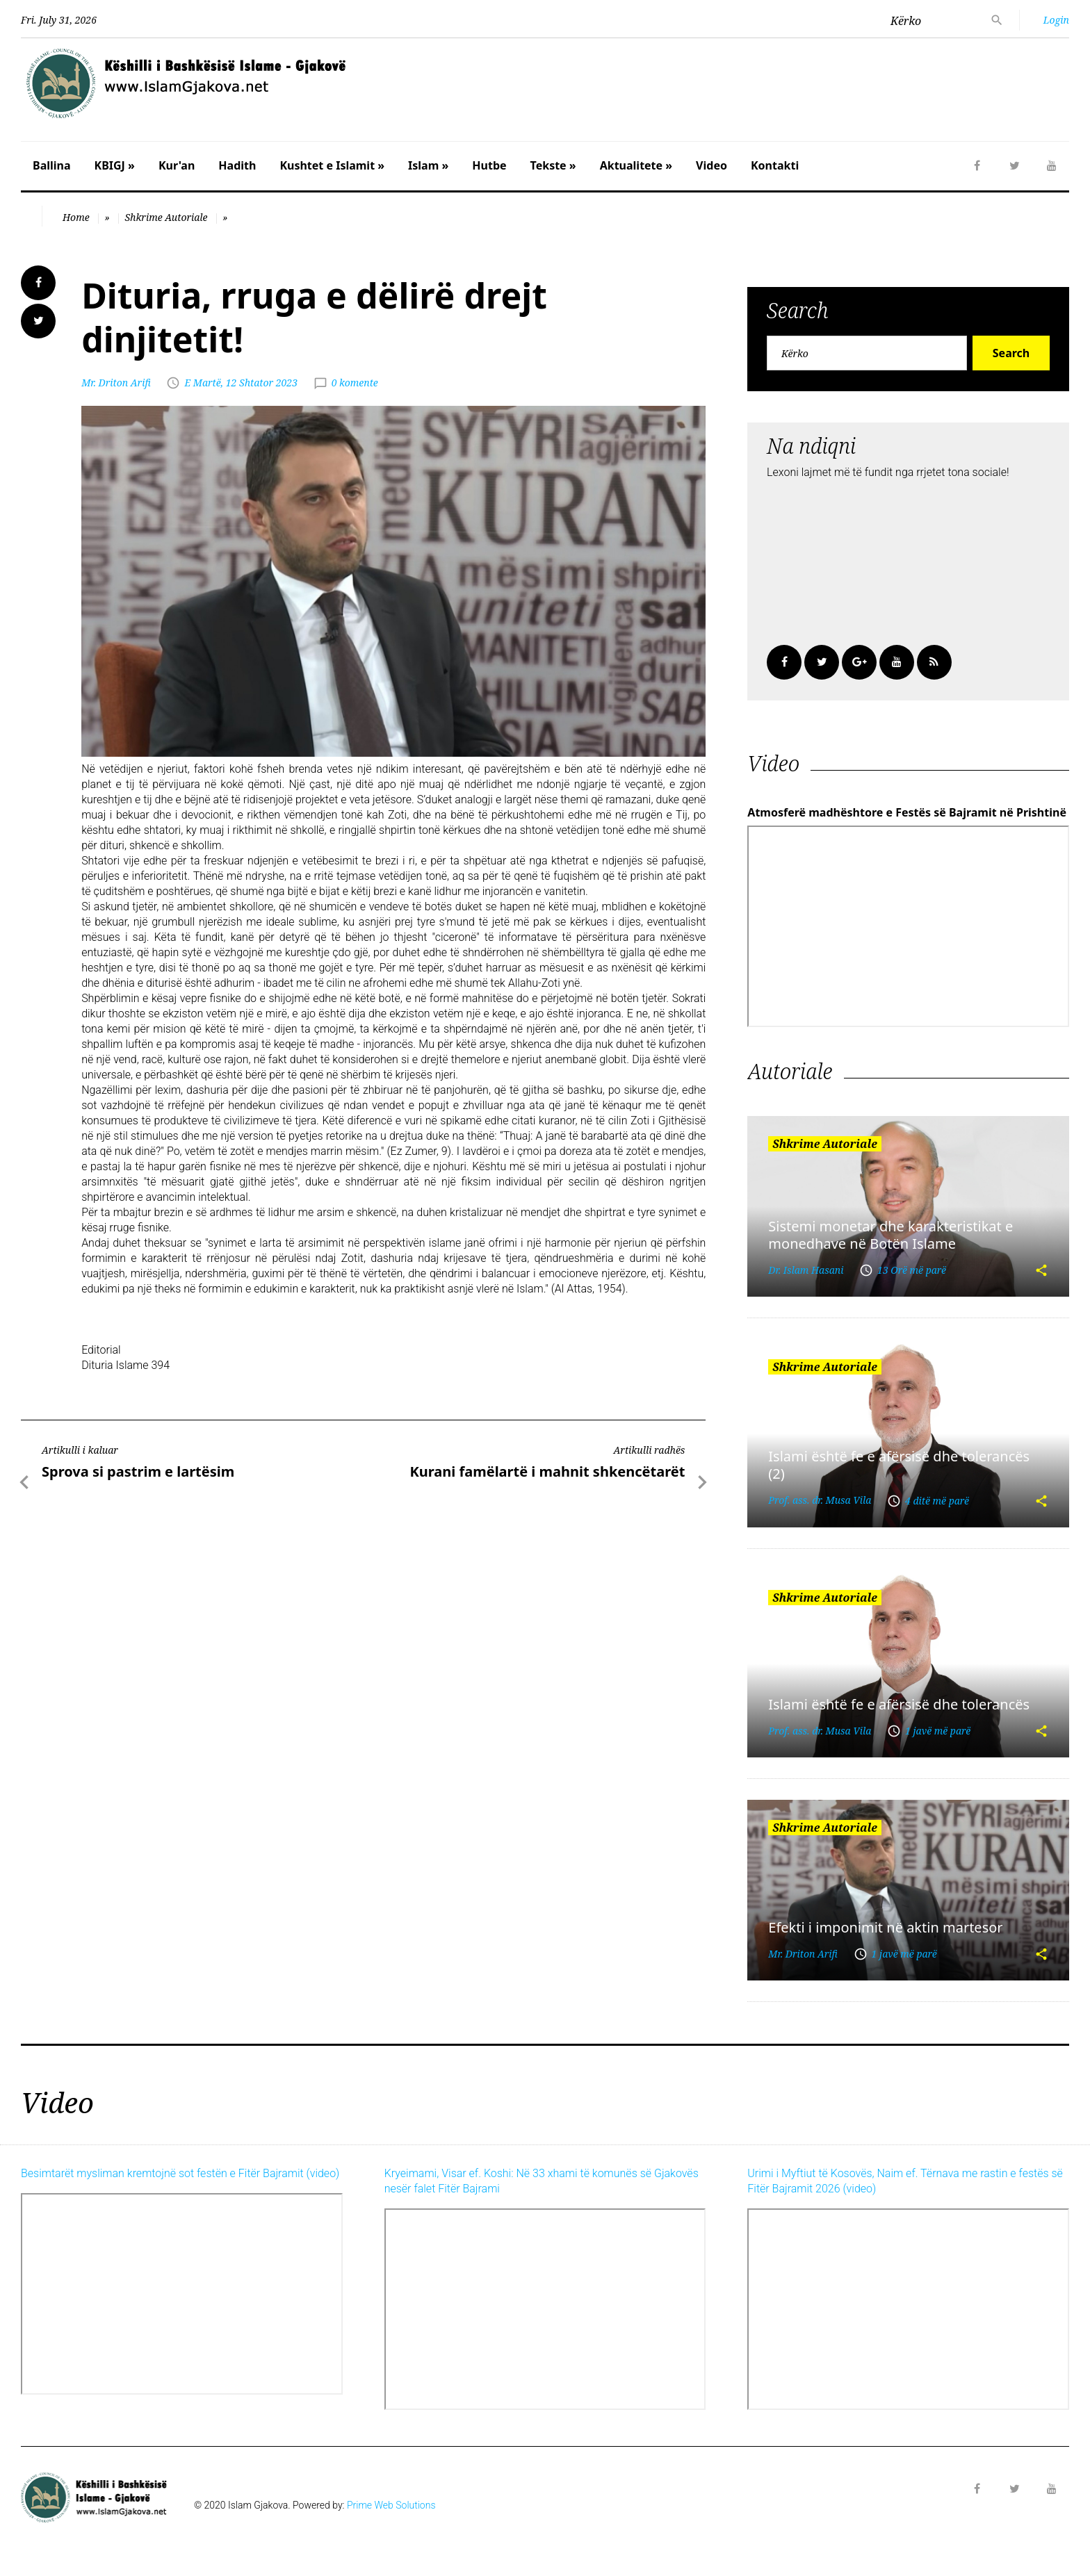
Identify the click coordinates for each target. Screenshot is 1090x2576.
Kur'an (176, 165)
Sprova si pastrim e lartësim (138, 1471)
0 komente (355, 382)
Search (1011, 353)
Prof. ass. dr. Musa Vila (819, 1500)
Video (711, 165)
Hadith (237, 165)
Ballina (52, 165)
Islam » (428, 165)
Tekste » (553, 165)
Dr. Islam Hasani (805, 1270)
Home (76, 217)
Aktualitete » (636, 165)
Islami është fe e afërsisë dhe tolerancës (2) (899, 1465)
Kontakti (775, 165)
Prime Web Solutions (391, 2505)
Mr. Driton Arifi (116, 382)
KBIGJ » (115, 165)
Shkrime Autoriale (165, 217)
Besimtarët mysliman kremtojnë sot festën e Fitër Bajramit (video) (180, 2173)
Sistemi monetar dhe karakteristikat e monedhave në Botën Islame (890, 1235)
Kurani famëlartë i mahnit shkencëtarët (547, 1471)
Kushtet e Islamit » (331, 165)
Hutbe (489, 165)
